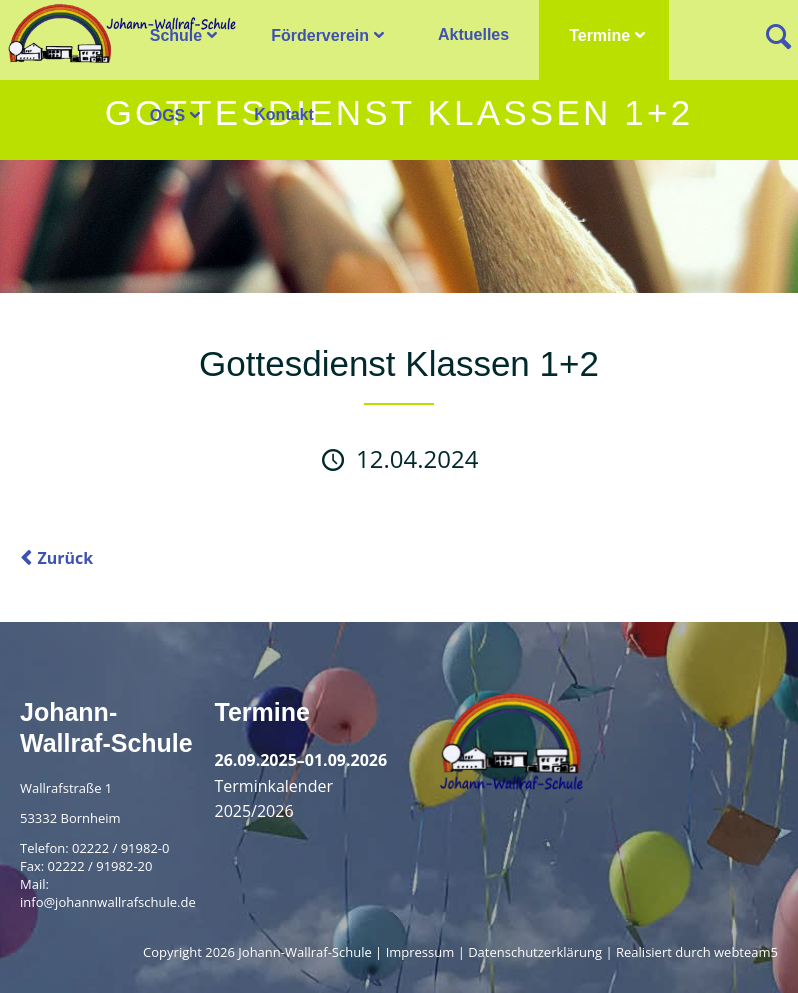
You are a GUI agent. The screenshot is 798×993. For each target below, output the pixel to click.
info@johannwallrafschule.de (108, 902)
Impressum (420, 952)
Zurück (65, 558)
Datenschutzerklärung (535, 952)
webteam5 (746, 952)
